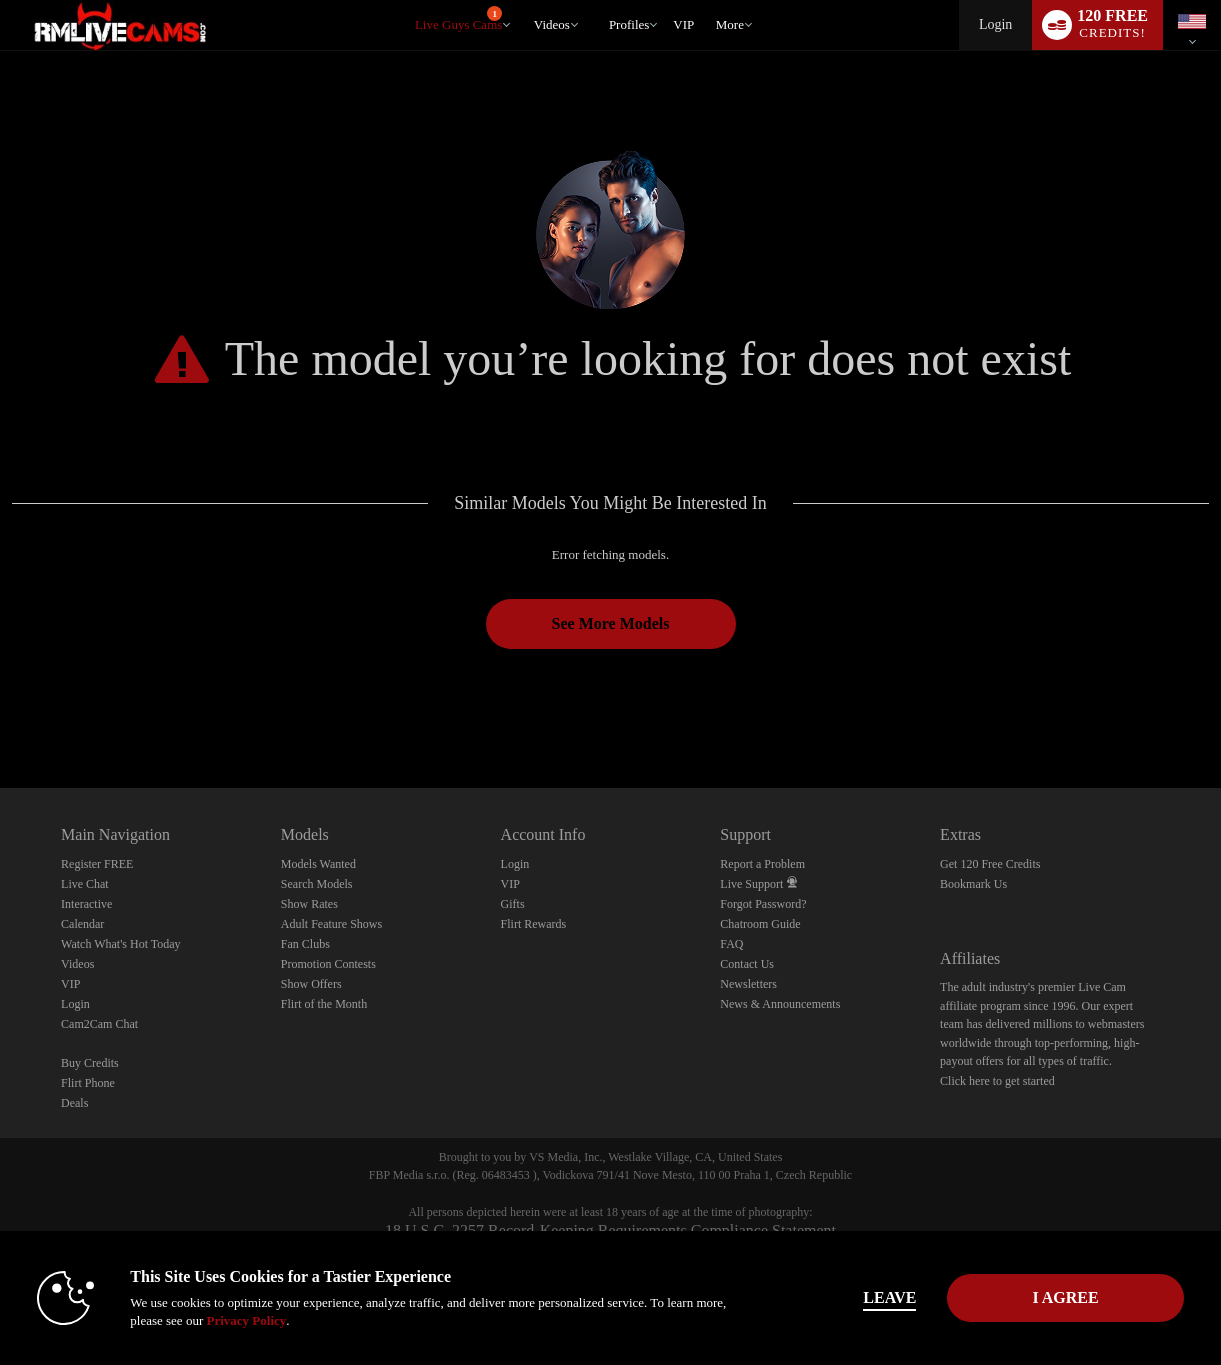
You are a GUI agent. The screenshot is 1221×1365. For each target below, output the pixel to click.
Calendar (82, 924)
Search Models (317, 884)
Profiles (629, 24)
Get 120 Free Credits (990, 864)
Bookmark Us (973, 884)
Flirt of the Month (324, 1004)
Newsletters (748, 984)
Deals (74, 1103)
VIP (683, 24)
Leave (889, 1297)
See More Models (611, 623)
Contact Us (747, 964)
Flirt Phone (88, 1083)
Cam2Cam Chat (99, 1024)
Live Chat (85, 884)
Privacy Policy (246, 1320)
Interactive (86, 904)
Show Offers (311, 984)
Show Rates (309, 904)
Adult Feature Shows (331, 924)
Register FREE (97, 864)
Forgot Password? (763, 904)
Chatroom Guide (760, 924)
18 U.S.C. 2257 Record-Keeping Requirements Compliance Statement (610, 1230)
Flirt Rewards (534, 924)
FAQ (731, 944)
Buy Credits (90, 1063)
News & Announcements (780, 1004)
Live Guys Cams (458, 19)
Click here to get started (997, 1081)
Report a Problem (762, 864)
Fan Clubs (305, 944)
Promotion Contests (328, 964)
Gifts (513, 904)
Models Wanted (318, 864)
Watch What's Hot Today (121, 944)
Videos (552, 24)
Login (995, 24)
